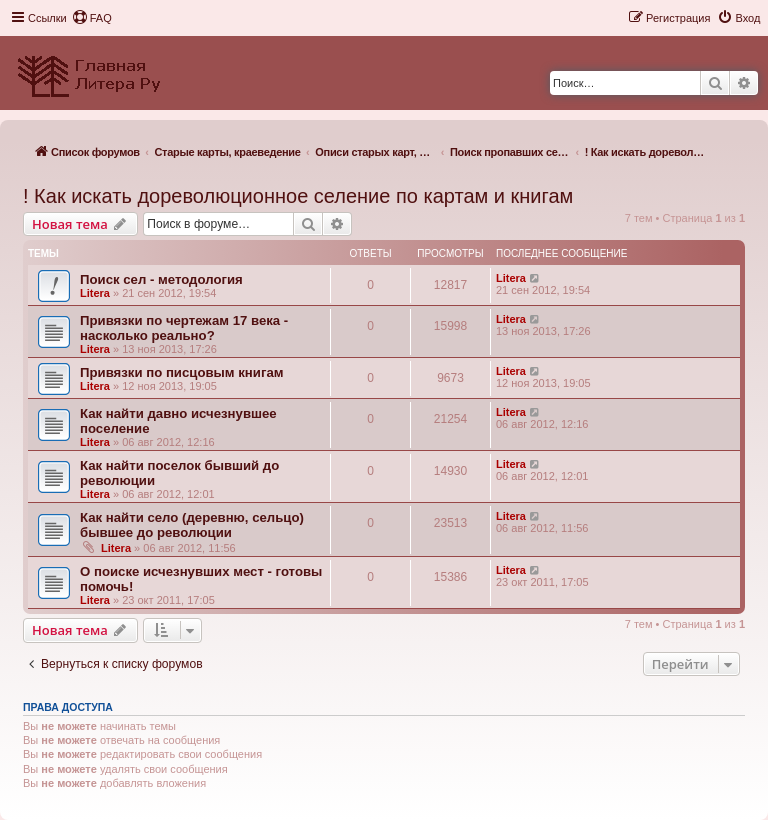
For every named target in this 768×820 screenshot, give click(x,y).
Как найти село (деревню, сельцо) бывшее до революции (192, 525)
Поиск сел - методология (161, 279)
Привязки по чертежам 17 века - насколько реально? (184, 328)
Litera (95, 293)
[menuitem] (92, 18)
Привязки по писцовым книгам (182, 372)
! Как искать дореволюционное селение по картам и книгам (298, 196)
